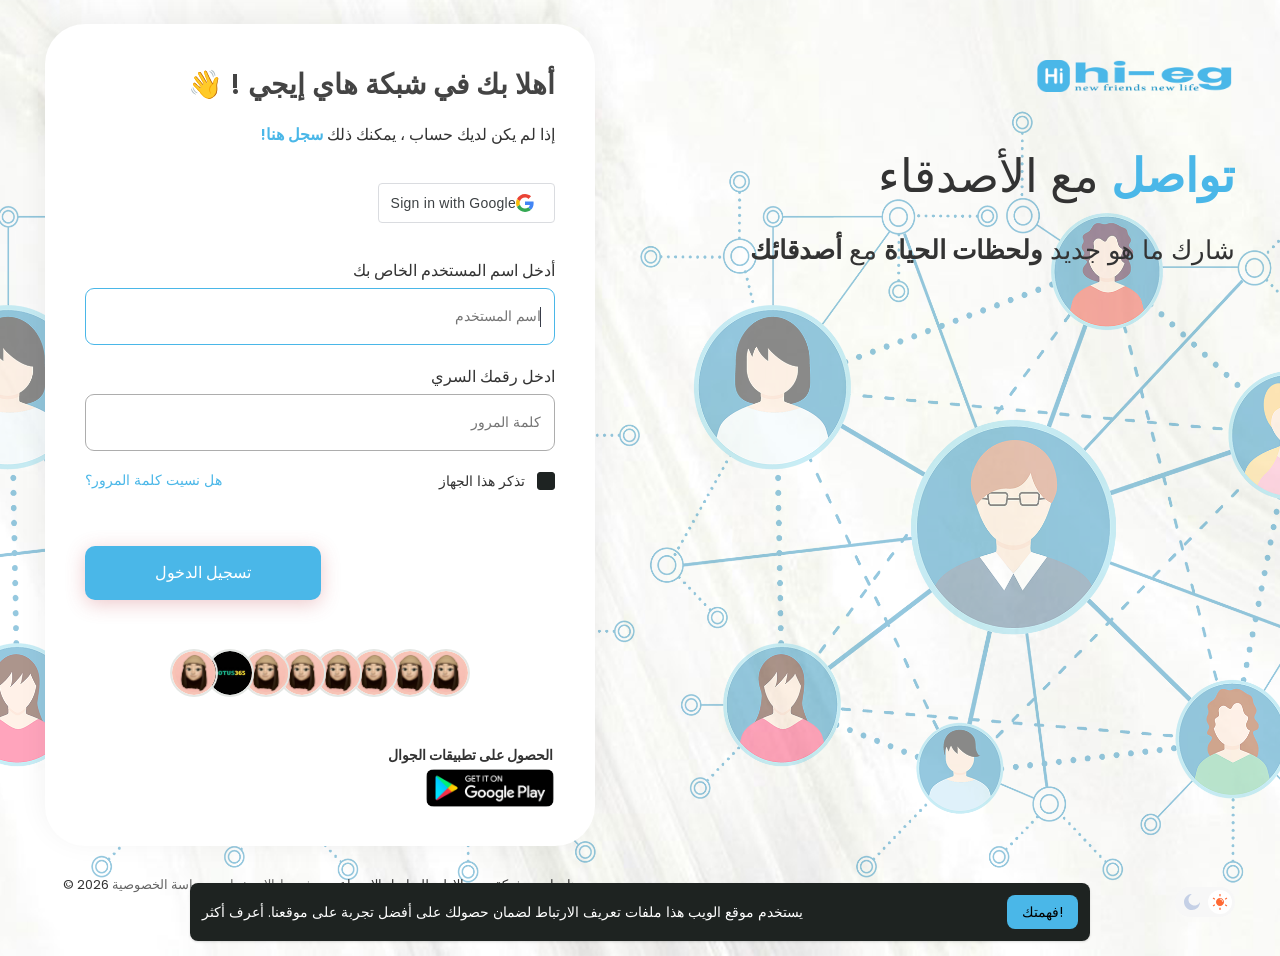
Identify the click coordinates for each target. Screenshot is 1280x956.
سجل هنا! (292, 134)
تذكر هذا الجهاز (482, 481)
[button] (466, 203)
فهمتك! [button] (1042, 912)
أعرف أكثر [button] (233, 912)
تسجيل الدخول (203, 572)
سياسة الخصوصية (160, 884)
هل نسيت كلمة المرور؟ (153, 480)
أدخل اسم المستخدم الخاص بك (454, 270)
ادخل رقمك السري (493, 376)
